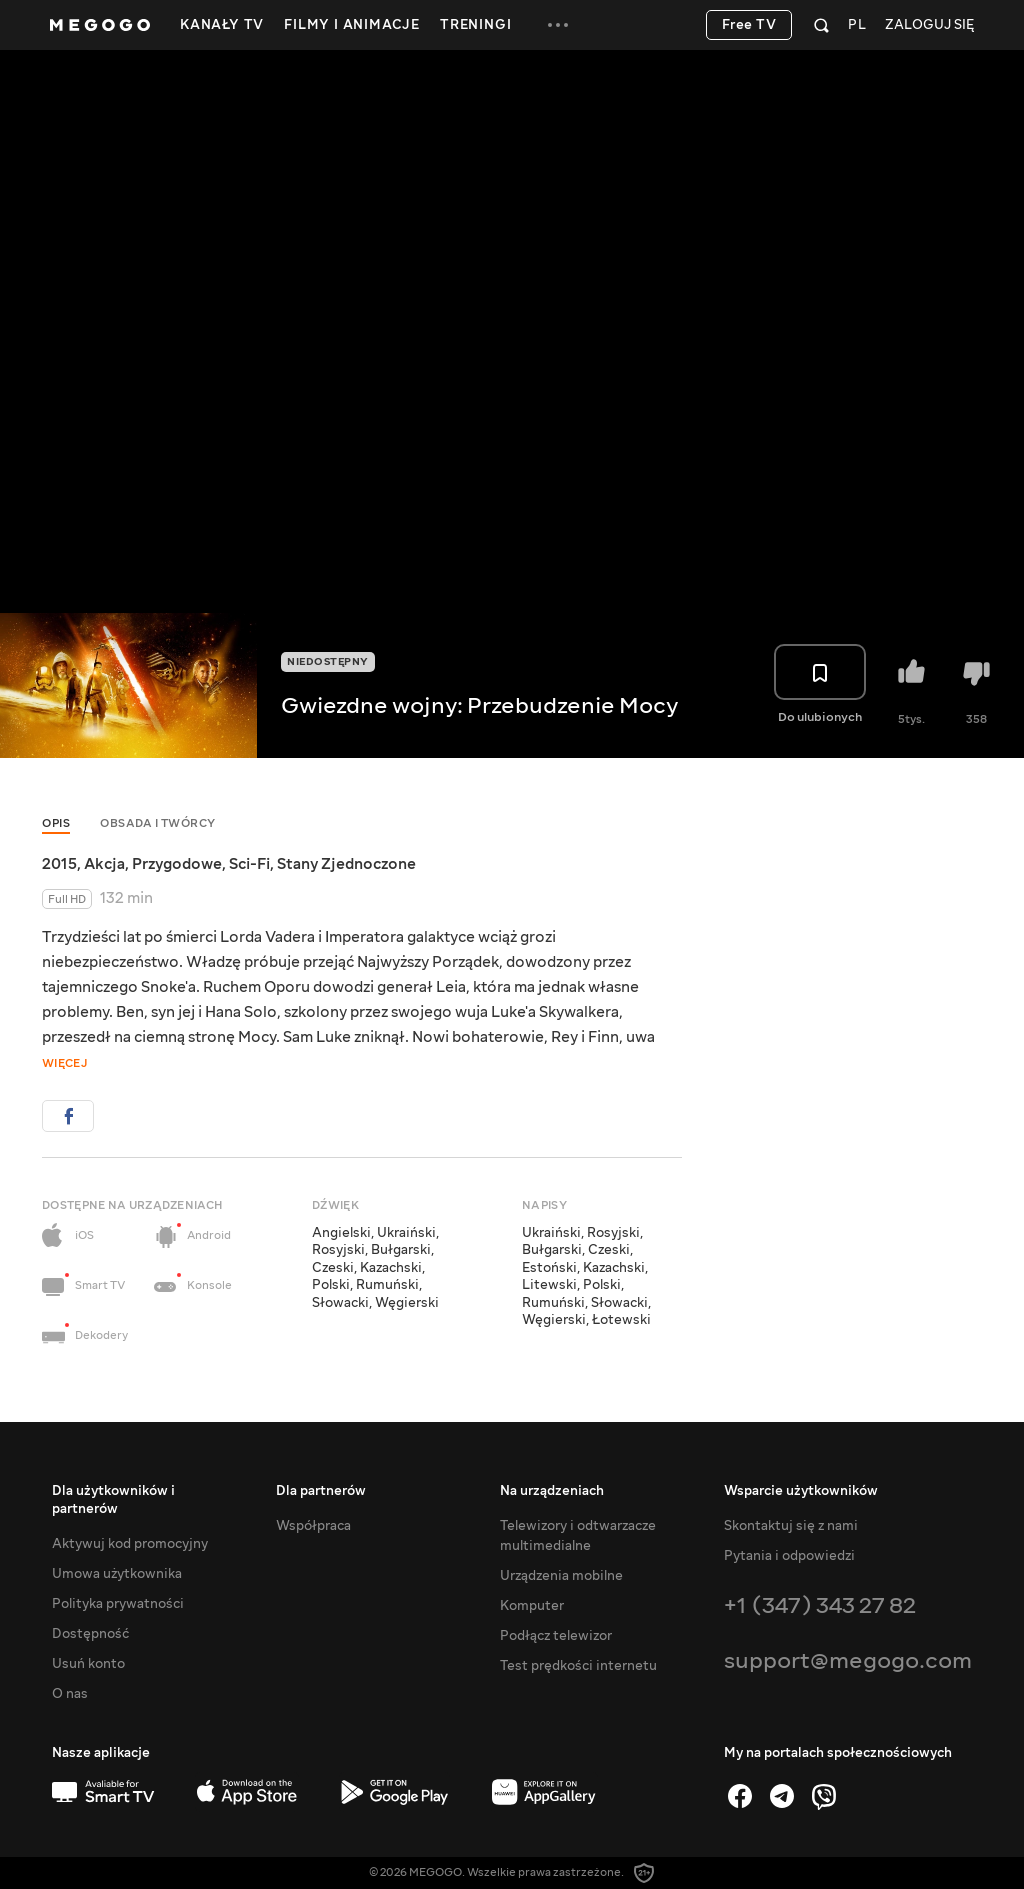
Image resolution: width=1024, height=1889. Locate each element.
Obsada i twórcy (158, 823)
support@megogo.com (848, 1660)
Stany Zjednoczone (346, 864)
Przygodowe (177, 864)
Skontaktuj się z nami (791, 1526)
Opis (56, 823)
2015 (59, 864)
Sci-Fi (249, 864)
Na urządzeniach (552, 1491)
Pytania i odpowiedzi (789, 1556)
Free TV (749, 25)
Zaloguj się (929, 25)
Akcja (104, 864)
